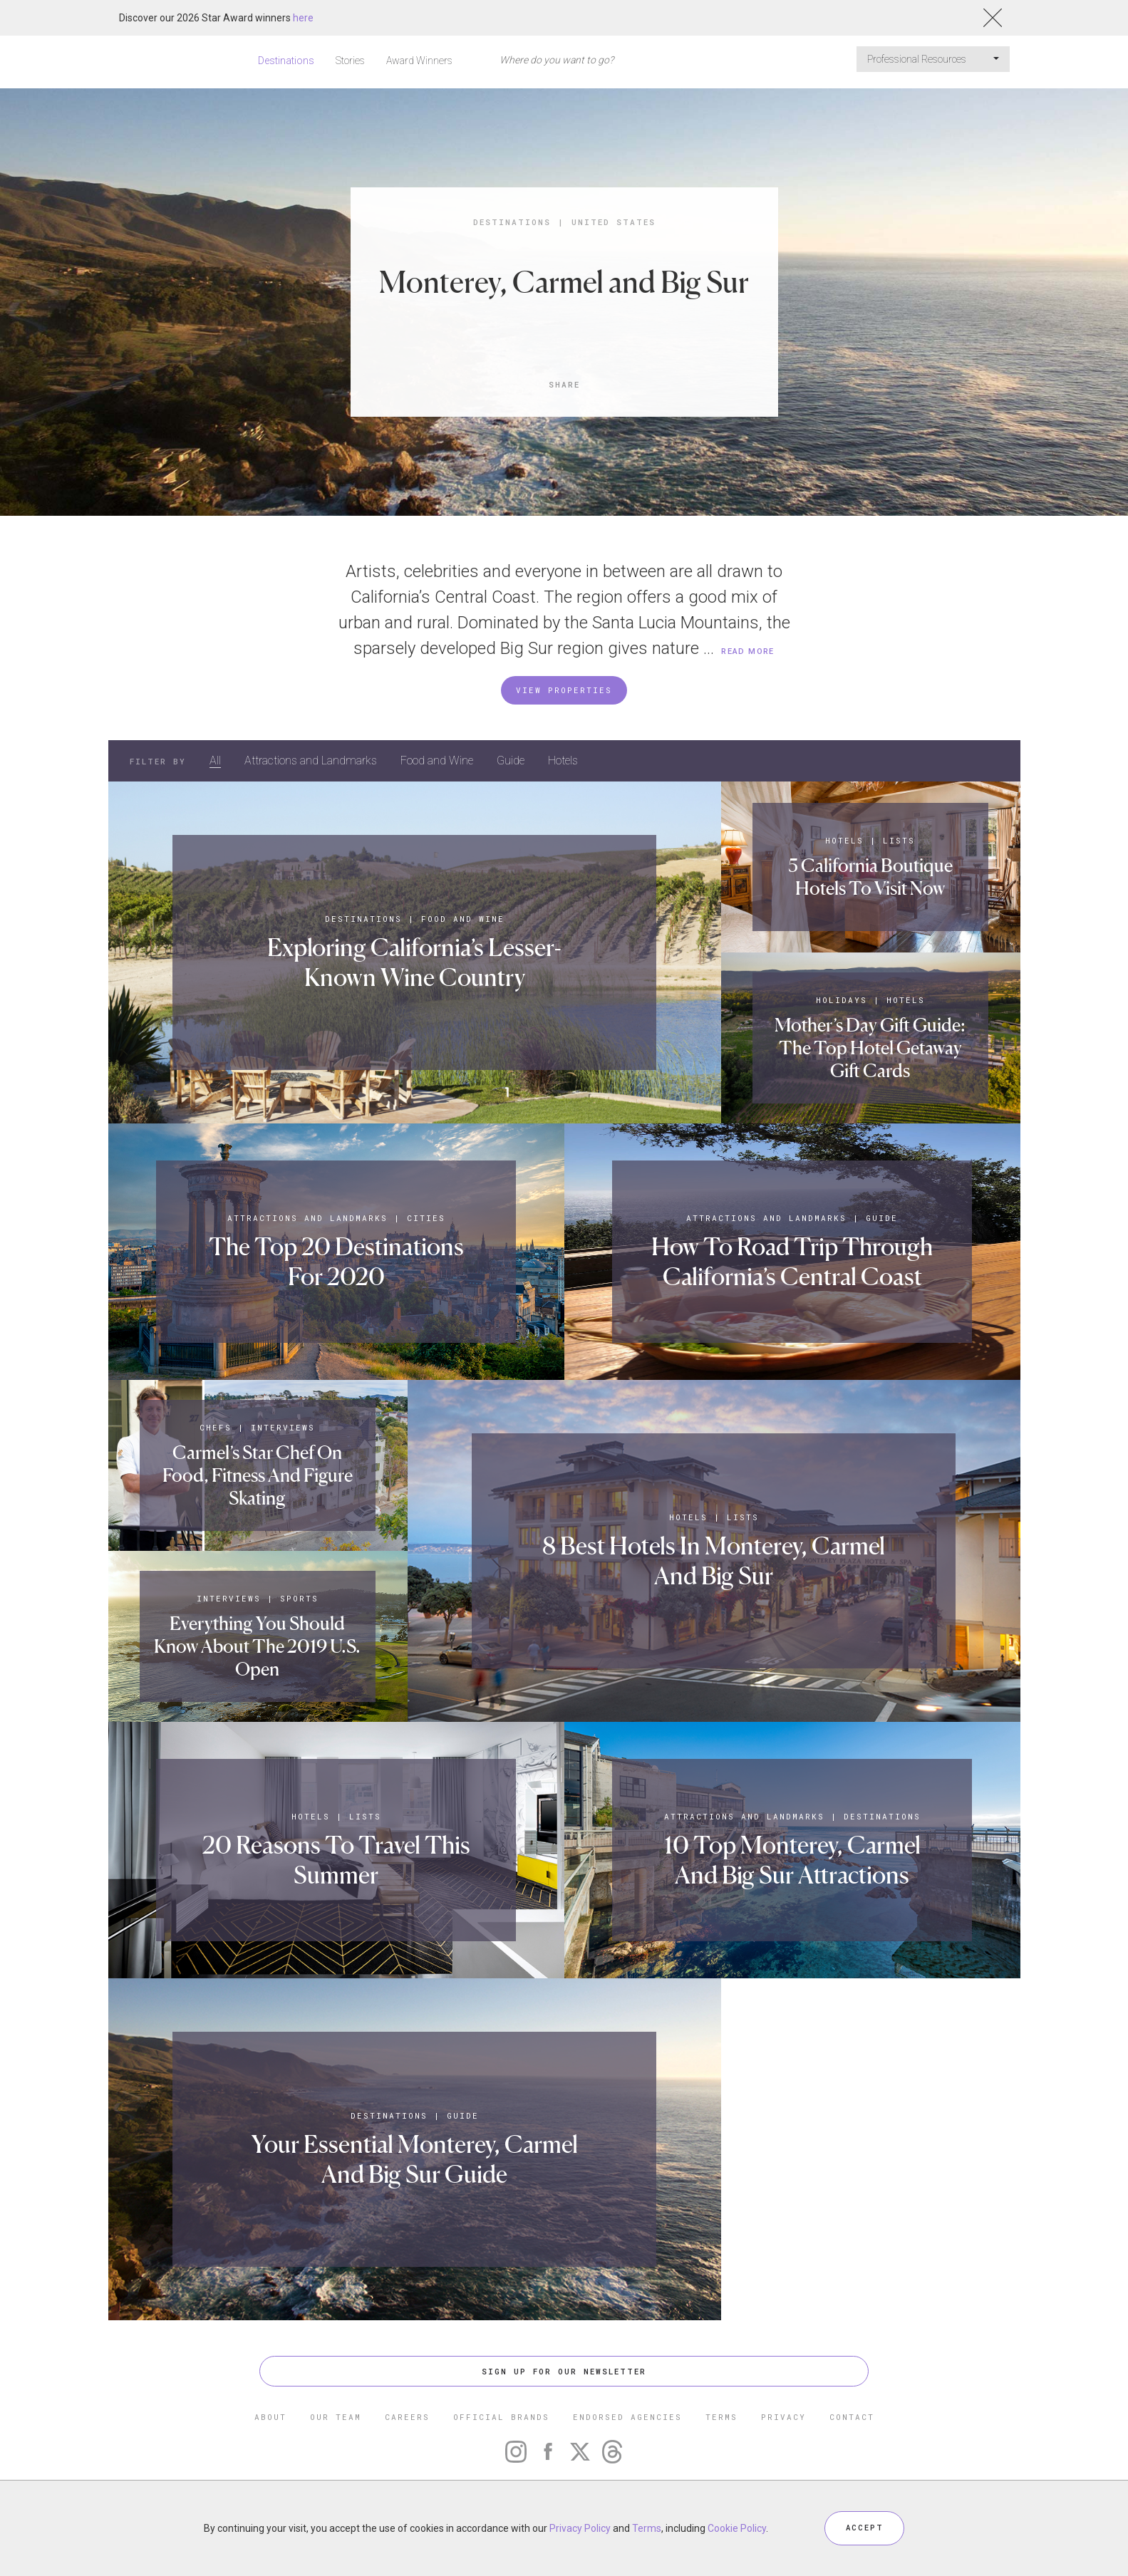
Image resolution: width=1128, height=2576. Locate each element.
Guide (510, 760)
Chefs (216, 1427)
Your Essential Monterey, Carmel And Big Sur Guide (415, 2158)
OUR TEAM (335, 2416)
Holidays (841, 999)
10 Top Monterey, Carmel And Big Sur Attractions (792, 1859)
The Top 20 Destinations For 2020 (336, 1261)
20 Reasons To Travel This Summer (336, 1859)
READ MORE (748, 651)
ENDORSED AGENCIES (627, 2416)
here (303, 18)
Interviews (284, 1427)
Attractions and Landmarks (310, 760)
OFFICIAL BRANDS (501, 2416)
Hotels (563, 760)
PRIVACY (783, 2416)
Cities (426, 1217)
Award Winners (419, 60)
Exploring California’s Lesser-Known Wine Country (415, 962)
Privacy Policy (580, 2528)
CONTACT (851, 2416)
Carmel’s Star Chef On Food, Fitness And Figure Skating (257, 1475)
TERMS (721, 2416)
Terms (646, 2528)
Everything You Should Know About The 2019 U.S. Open (257, 1646)
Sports (299, 1598)
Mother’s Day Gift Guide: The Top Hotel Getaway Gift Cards (870, 1047)
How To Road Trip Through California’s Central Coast (792, 1261)
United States (613, 222)
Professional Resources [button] (933, 59)
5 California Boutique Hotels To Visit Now (870, 876)
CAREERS (407, 2416)
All (215, 760)
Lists (900, 840)
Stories (350, 60)
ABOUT (270, 2416)
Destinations (286, 60)
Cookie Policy (737, 2528)
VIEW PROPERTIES (564, 690)
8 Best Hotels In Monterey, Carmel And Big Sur (713, 1560)
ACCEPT (864, 2528)
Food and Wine (436, 760)
